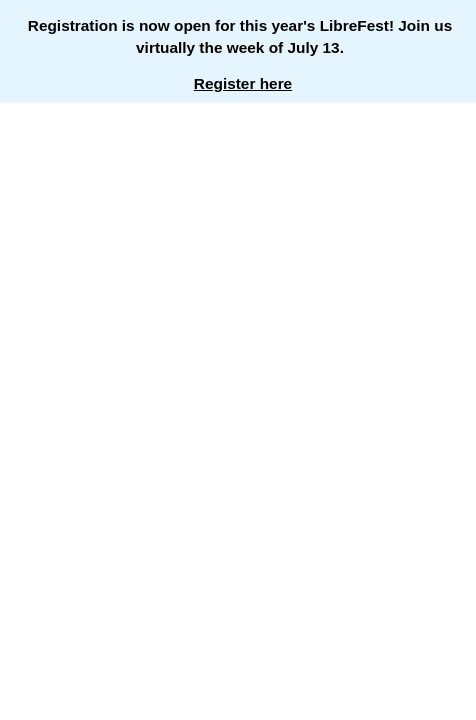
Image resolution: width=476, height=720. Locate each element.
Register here (243, 83)
